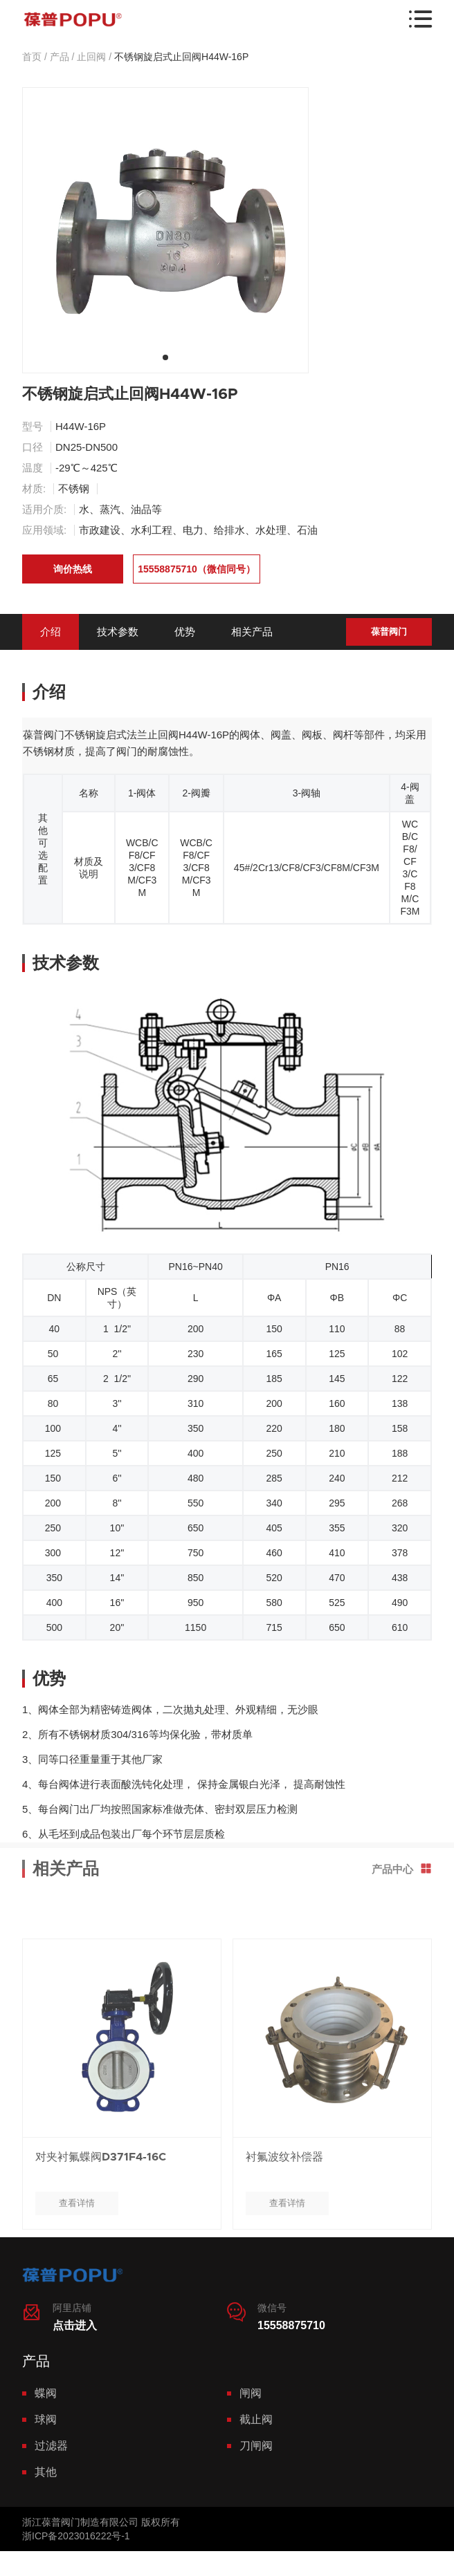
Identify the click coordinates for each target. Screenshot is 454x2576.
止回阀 (91, 56)
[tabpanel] (165, 230)
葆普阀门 (389, 631)
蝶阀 (46, 2393)
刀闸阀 (256, 2446)
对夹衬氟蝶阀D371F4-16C (100, 2198)
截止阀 (256, 2419)
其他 (46, 2472)
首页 (32, 56)
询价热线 (72, 569)
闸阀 (250, 2393)
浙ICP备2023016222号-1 (76, 2535)
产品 (59, 56)
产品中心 (402, 1826)
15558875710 (291, 2325)
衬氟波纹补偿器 (284, 2198)
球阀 (46, 2419)
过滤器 (51, 2446)
